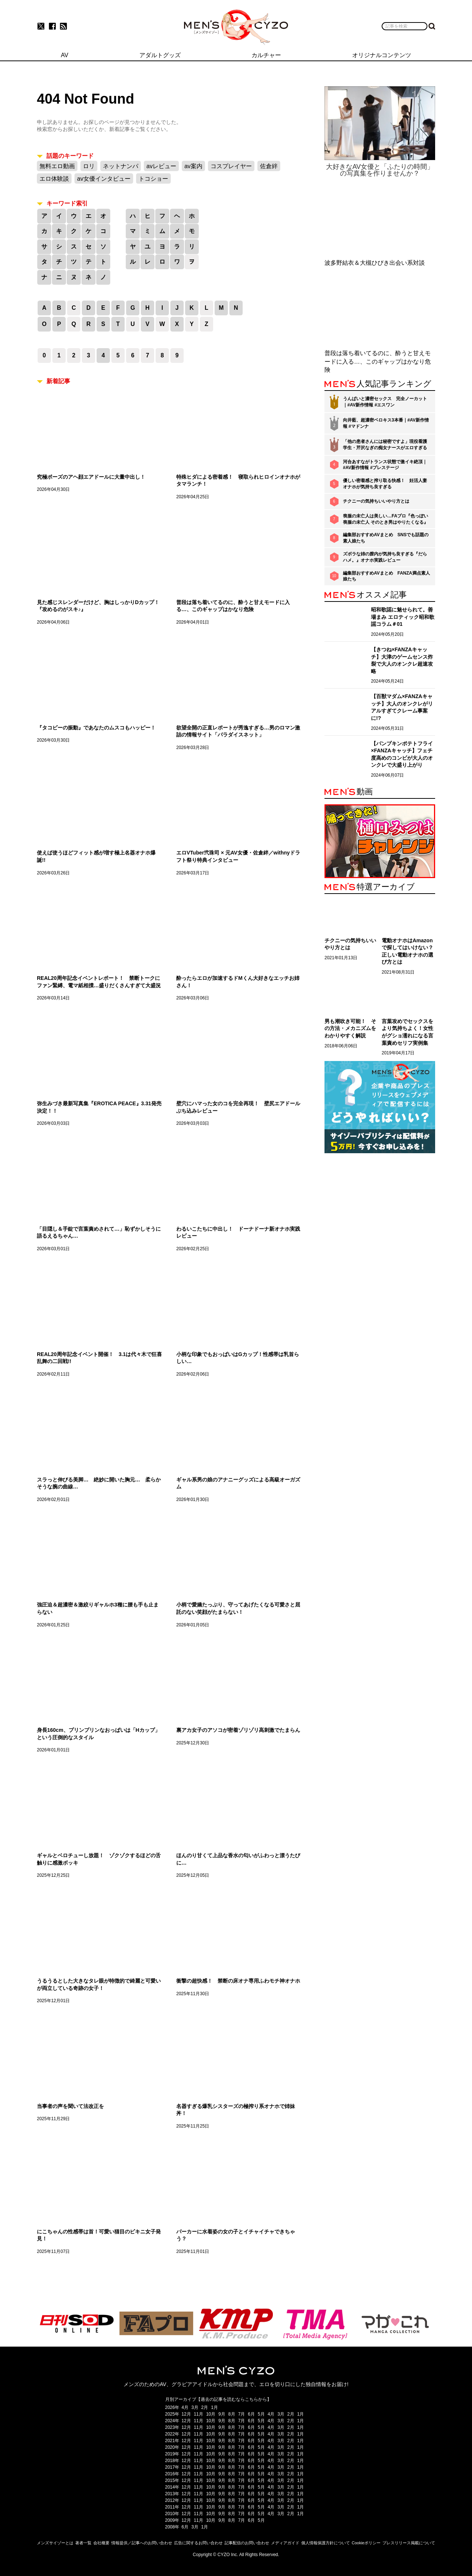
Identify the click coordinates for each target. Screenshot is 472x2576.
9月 (221, 2414)
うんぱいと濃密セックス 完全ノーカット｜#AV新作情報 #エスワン (385, 402)
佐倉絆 (269, 166)
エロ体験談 (54, 179)
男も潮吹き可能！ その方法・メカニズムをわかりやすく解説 (350, 1028)
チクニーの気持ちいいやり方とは (376, 501)
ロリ (89, 166)
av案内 (193, 166)
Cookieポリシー (366, 2543)
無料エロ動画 (57, 166)
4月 (184, 2407)
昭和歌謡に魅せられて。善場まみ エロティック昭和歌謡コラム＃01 (402, 617)
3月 (194, 2407)
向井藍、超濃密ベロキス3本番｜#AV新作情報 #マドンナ (386, 423)
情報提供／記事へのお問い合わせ (141, 2543)
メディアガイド (285, 2543)
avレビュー (161, 166)
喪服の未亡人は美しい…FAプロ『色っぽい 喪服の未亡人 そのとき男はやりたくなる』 (385, 519)
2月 (204, 2407)
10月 (210, 2414)
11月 (198, 2414)
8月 (231, 2414)
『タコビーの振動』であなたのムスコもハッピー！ (96, 728)
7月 (241, 2414)
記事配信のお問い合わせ (247, 2543)
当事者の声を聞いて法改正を (70, 2106)
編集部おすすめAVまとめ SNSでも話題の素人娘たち (385, 538)
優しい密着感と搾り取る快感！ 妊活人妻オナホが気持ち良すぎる (385, 483)
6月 (251, 2414)
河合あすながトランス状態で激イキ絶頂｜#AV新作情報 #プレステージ (385, 465)
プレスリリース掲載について (408, 2543)
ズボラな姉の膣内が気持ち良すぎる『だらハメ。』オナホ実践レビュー (385, 557)
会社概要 (101, 2543)
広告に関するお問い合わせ (198, 2543)
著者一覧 (83, 2543)
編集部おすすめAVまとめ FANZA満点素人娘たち (386, 576)
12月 (186, 2414)
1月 (214, 2407)
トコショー (153, 179)
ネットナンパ (120, 166)
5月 (261, 2414)
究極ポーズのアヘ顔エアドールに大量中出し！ (91, 477)
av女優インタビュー (104, 179)
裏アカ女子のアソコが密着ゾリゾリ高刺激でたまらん (238, 1730)
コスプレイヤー (231, 166)
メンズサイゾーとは (55, 2543)
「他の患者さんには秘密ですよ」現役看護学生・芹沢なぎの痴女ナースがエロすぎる (385, 444)
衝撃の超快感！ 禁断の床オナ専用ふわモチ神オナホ (238, 1981)
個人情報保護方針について (325, 2543)
